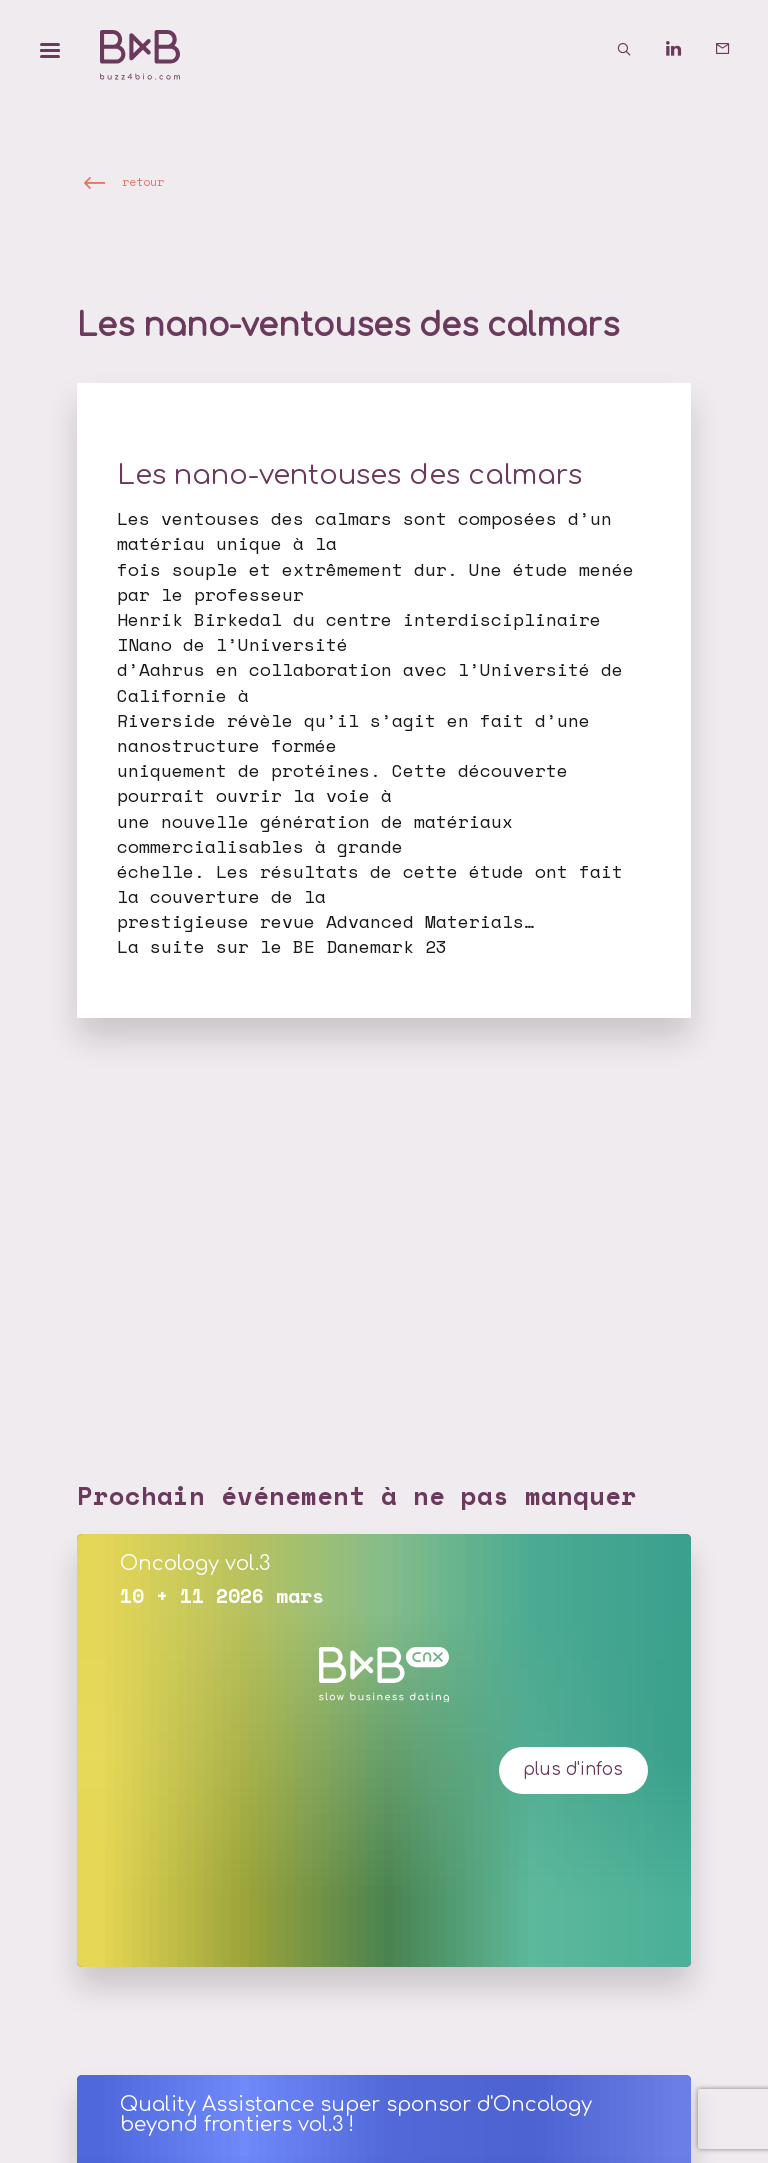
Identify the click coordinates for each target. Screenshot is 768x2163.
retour (143, 181)
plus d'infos (573, 1769)
